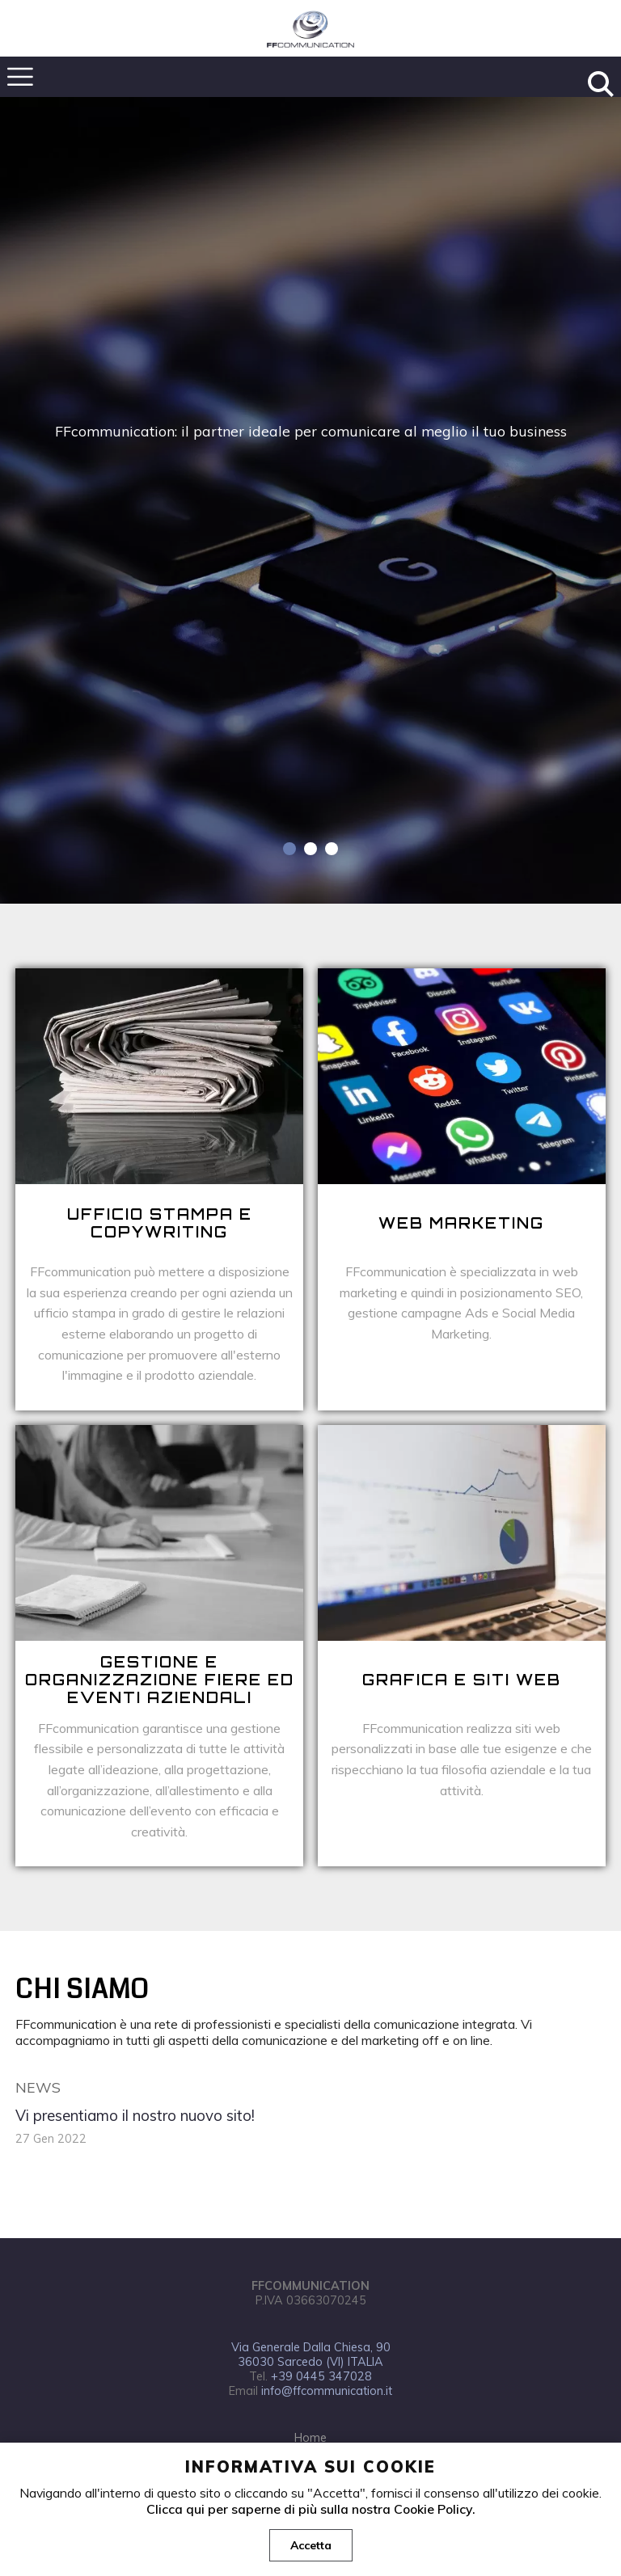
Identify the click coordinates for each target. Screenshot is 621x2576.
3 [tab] (331, 848)
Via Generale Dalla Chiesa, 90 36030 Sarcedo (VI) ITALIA (311, 2354)
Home (310, 2438)
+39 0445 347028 (321, 2376)
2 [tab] (310, 848)
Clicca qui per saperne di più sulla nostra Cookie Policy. (310, 2509)
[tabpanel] (310, 500)
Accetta (311, 2545)
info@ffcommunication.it (326, 2391)
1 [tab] (289, 848)
